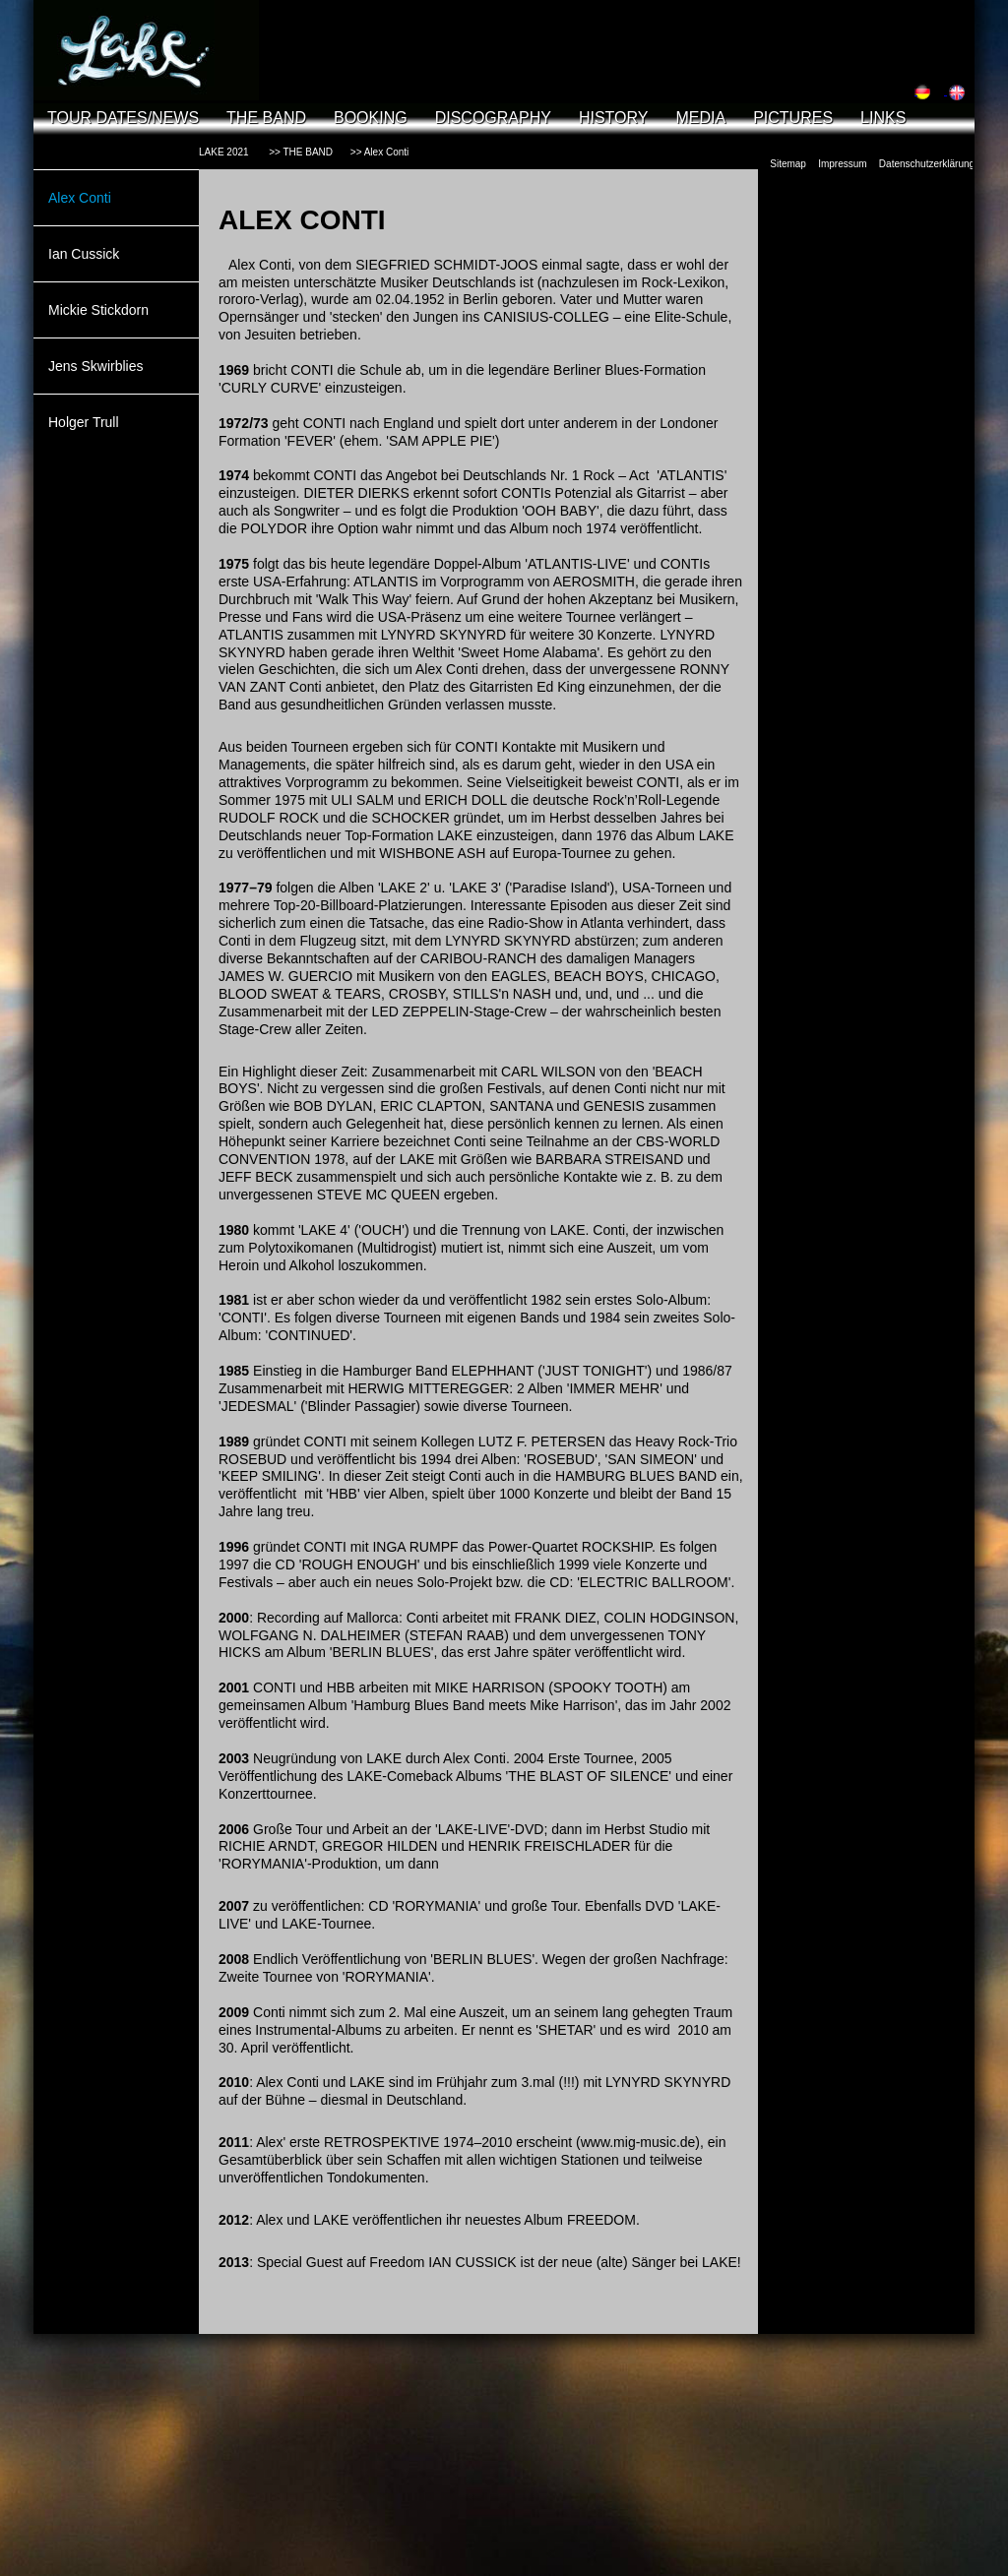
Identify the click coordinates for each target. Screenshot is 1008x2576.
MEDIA (700, 118)
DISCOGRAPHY (493, 118)
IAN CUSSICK (472, 2262)
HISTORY (614, 118)
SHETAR (566, 2030)
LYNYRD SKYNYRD (667, 2082)
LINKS (883, 118)
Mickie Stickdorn (98, 310)
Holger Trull (83, 422)
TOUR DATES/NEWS (123, 118)
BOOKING (371, 118)
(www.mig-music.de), (640, 2142)
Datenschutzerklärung (927, 163)
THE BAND (266, 118)
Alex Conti (79, 198)
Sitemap (788, 163)
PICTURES (793, 118)
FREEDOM (601, 2220)
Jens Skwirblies (95, 366)
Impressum (842, 163)
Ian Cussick (83, 254)
